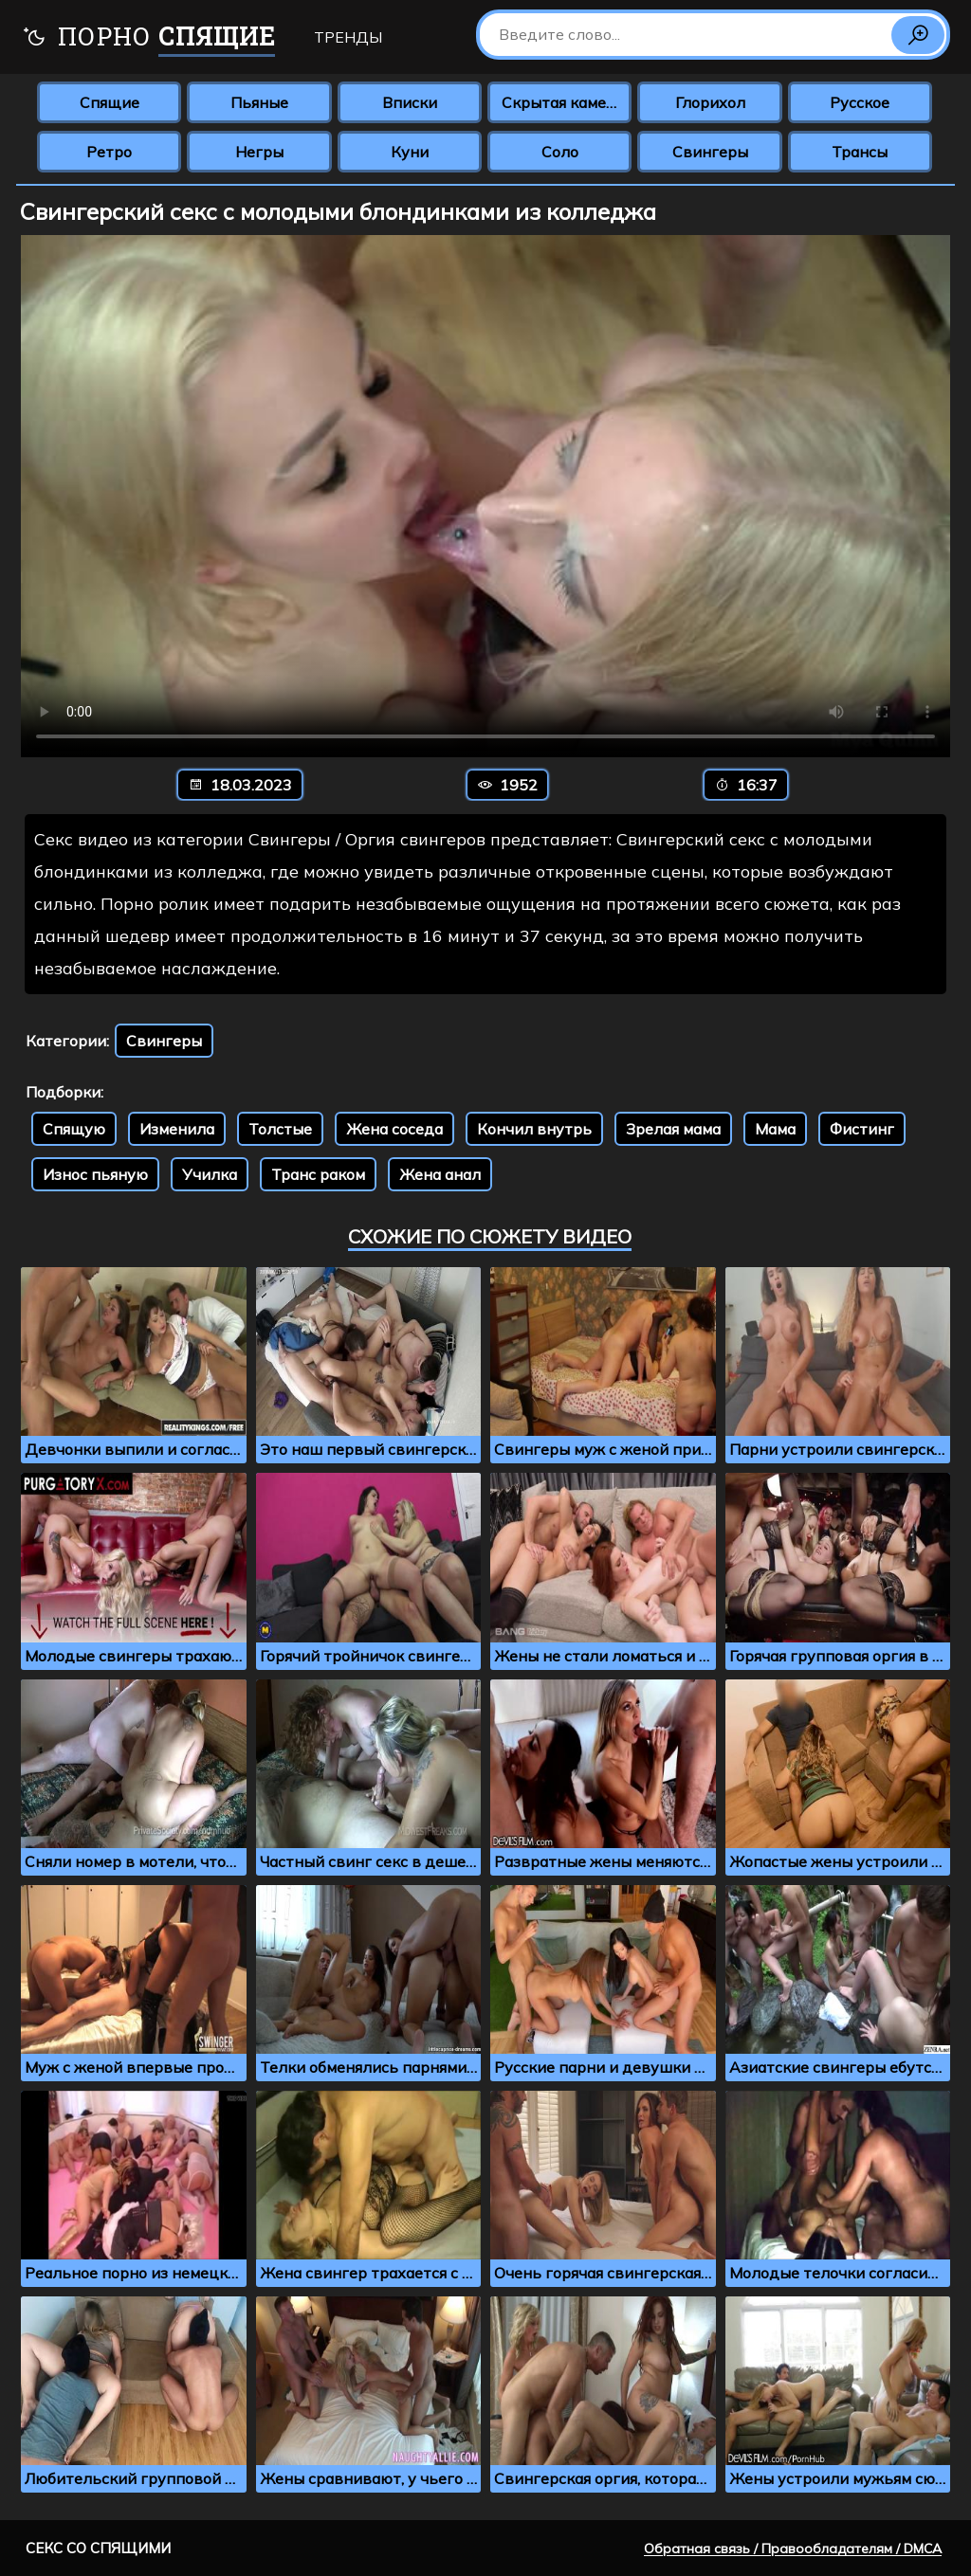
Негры (259, 151)
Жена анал (440, 1174)
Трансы (860, 151)
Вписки (409, 102)
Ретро (109, 151)
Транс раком (318, 1174)
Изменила (176, 1128)
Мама (775, 1128)
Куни (410, 151)
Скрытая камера (563, 102)
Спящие (109, 102)
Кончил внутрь (534, 1128)
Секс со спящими (98, 2548)
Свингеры (710, 151)
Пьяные (259, 102)
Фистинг (862, 1128)
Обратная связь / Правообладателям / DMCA (793, 2548)
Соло (559, 151)
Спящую (74, 1128)
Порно (148, 38)
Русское (859, 102)
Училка (209, 1174)
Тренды (348, 36)
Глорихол (710, 102)
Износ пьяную (95, 1174)
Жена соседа (394, 1128)
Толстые (280, 1128)
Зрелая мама (673, 1128)
